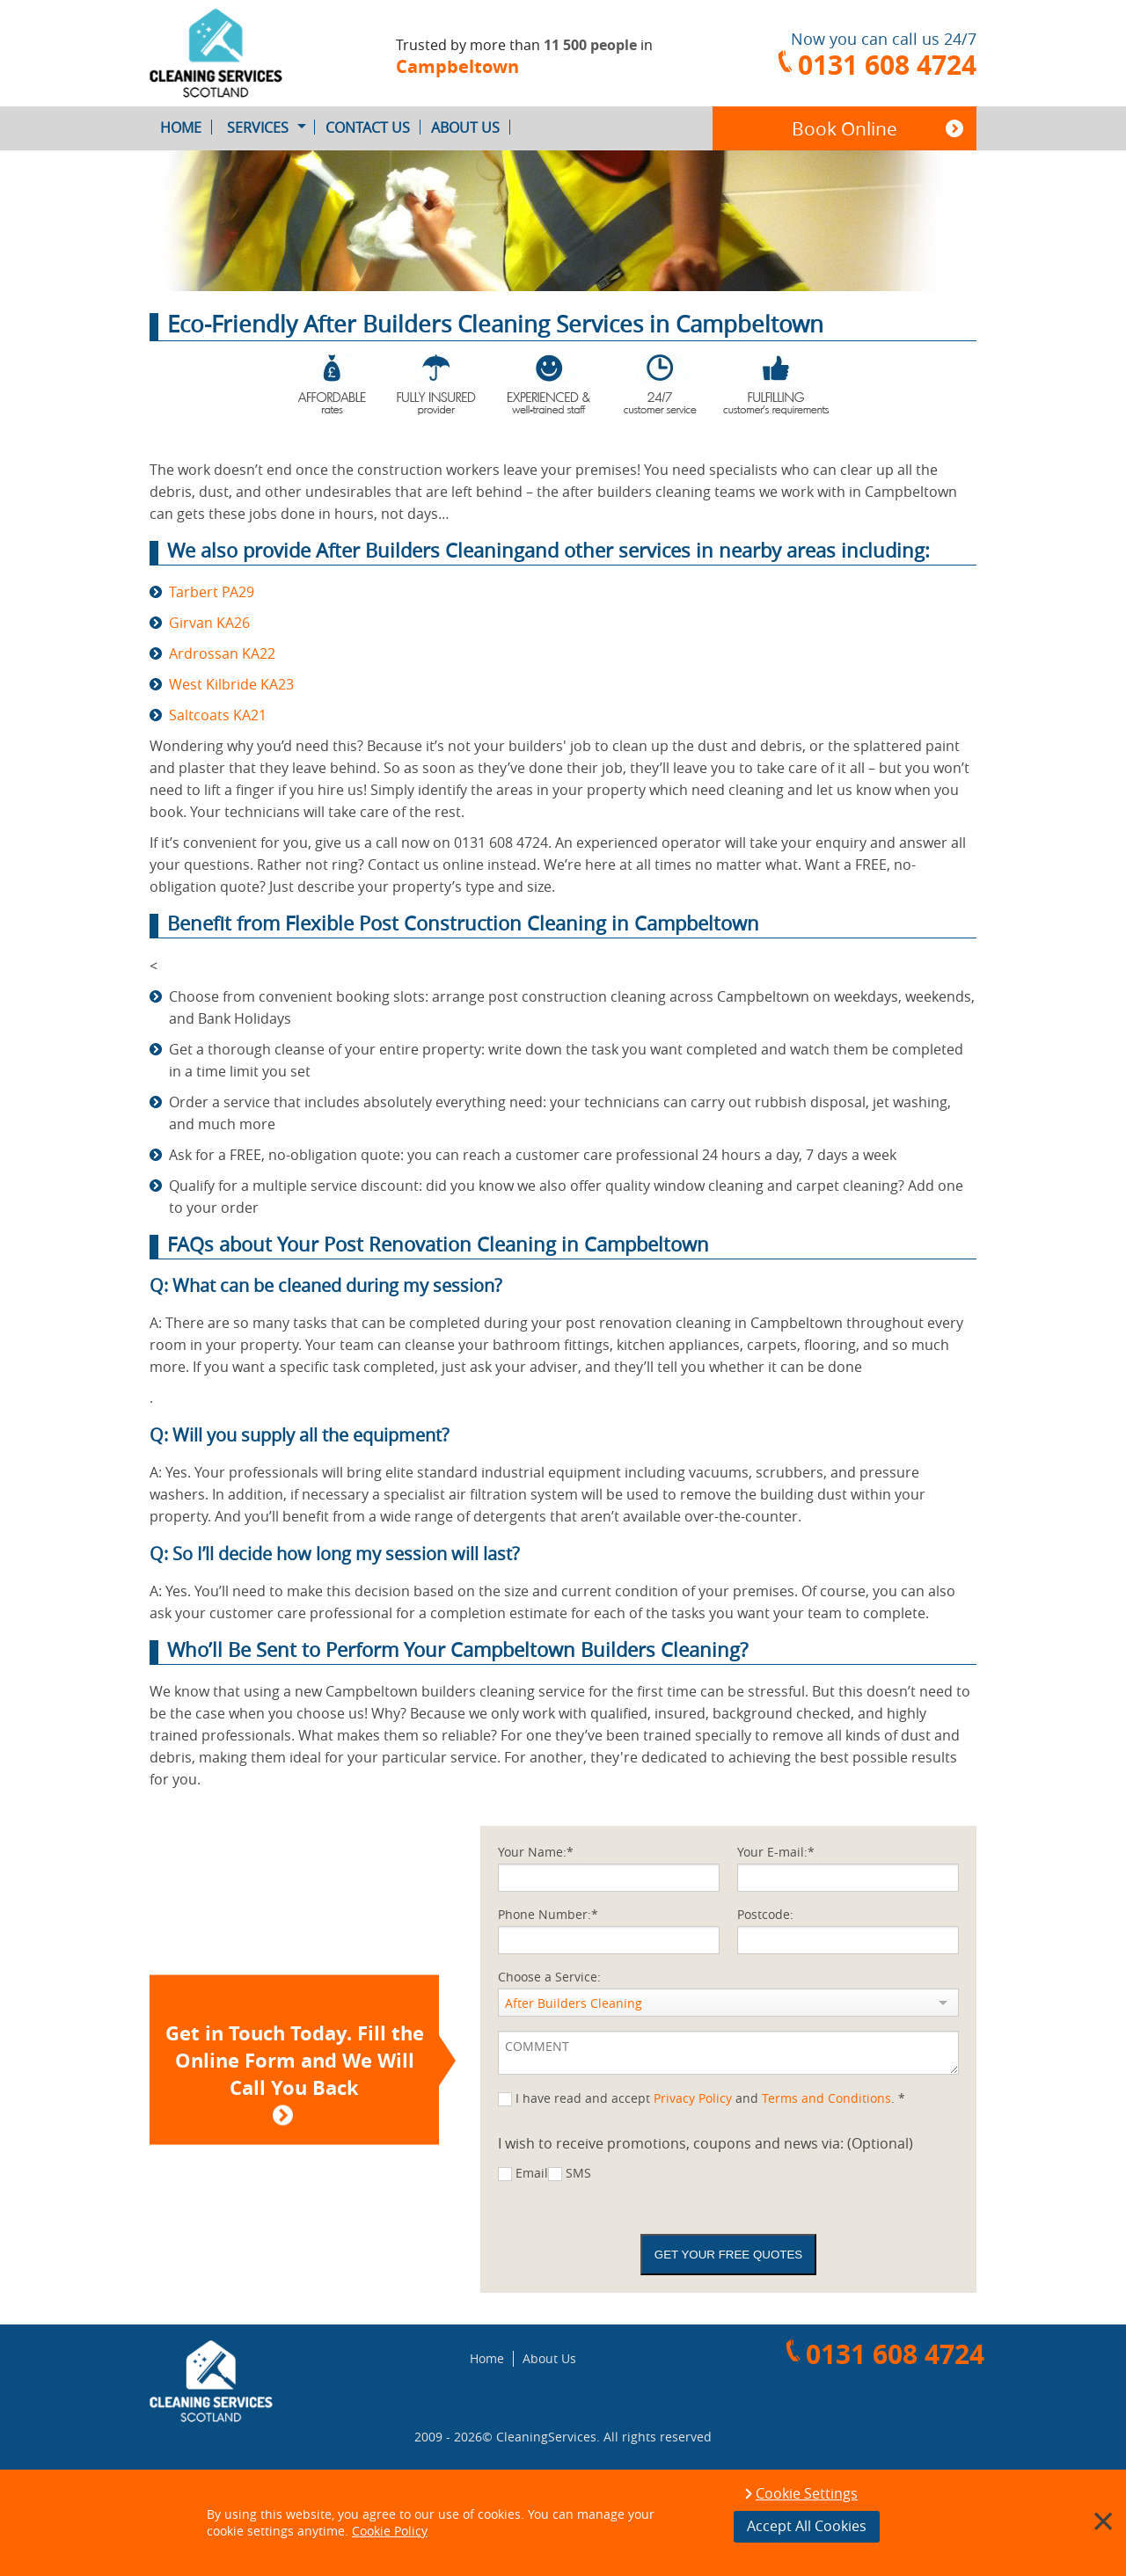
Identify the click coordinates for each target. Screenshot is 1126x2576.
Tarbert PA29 (211, 592)
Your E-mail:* (776, 1851)
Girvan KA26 (209, 622)
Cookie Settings (807, 2494)
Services (271, 127)
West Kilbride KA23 (231, 684)
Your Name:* (536, 1851)
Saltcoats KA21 (218, 715)
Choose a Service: (549, 1976)
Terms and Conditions (826, 2098)
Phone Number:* (548, 1914)
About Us (470, 127)
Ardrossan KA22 (222, 653)
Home (186, 127)
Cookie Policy (390, 2530)
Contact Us (372, 127)
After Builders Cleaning (573, 2003)
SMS (578, 2172)
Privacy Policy (693, 2098)
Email (531, 2172)
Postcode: (765, 1914)
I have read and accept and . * (710, 2098)
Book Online (844, 128)
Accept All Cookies (806, 2526)
